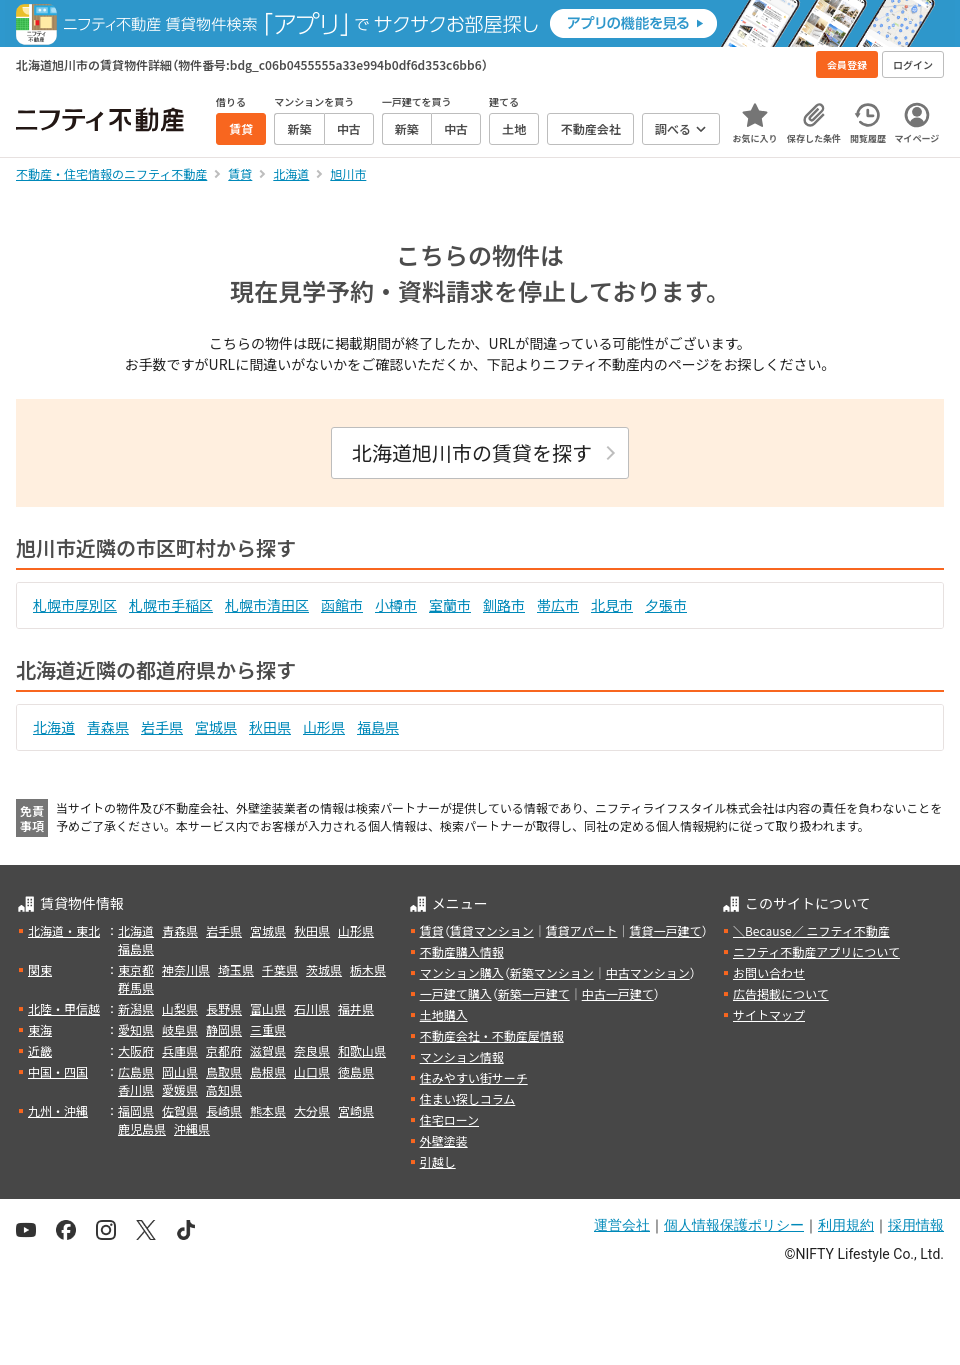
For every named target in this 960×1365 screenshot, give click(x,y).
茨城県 (324, 969)
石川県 (312, 1008)
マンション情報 (462, 1056)
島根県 (268, 1071)
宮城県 (216, 727)
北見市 (612, 605)
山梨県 (180, 1008)
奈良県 (312, 1050)
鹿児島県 (142, 1128)
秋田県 (270, 727)
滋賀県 (268, 1050)
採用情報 (916, 1225)
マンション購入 (462, 972)
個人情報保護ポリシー (734, 1225)
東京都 (136, 969)
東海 (40, 1029)
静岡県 (224, 1029)
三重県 (268, 1029)
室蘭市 (450, 605)
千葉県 (280, 969)
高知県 (224, 1089)
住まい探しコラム (468, 1098)
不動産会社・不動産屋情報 (492, 1035)
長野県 (224, 1008)
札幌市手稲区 (171, 605)
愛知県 (136, 1029)
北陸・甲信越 (64, 1008)
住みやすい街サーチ (474, 1077)
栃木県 (368, 969)
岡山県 (180, 1071)
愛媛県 (180, 1089)
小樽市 (396, 605)
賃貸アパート (582, 930)
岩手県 (162, 727)
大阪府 (136, 1050)
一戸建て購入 (456, 993)
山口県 (312, 1071)
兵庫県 (180, 1050)
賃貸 (432, 930)
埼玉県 (236, 969)
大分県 (312, 1110)
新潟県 (136, 1008)
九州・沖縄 (58, 1110)
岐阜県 (180, 1029)
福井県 (356, 1008)
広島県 (136, 1071)
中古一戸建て (618, 993)
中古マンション (648, 972)
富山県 (268, 1008)
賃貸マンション (492, 930)
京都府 (224, 1050)
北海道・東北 (64, 930)
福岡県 (136, 1110)
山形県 (324, 727)
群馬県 (136, 987)
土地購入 (444, 1014)
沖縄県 (192, 1128)
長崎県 (224, 1110)
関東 (40, 969)
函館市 (342, 605)
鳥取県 (224, 1071)
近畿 (40, 1050)
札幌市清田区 (267, 605)
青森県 (108, 727)
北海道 (54, 727)
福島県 (378, 727)
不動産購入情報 (462, 951)
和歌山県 (362, 1050)
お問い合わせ (769, 972)
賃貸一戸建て (665, 930)
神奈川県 (186, 969)
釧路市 (504, 605)
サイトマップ (769, 1014)
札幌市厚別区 (75, 605)
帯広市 (558, 605)
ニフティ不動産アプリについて (816, 951)
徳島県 (356, 1071)
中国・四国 (58, 1071)
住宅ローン (449, 1119)
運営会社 (622, 1225)
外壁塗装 (444, 1140)
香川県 (136, 1089)
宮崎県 (356, 1110)
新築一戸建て (534, 993)
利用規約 (846, 1225)
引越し (438, 1161)
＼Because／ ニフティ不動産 (811, 930)
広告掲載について (781, 993)
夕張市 (666, 605)
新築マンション (552, 972)
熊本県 (268, 1110)
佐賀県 (180, 1110)
